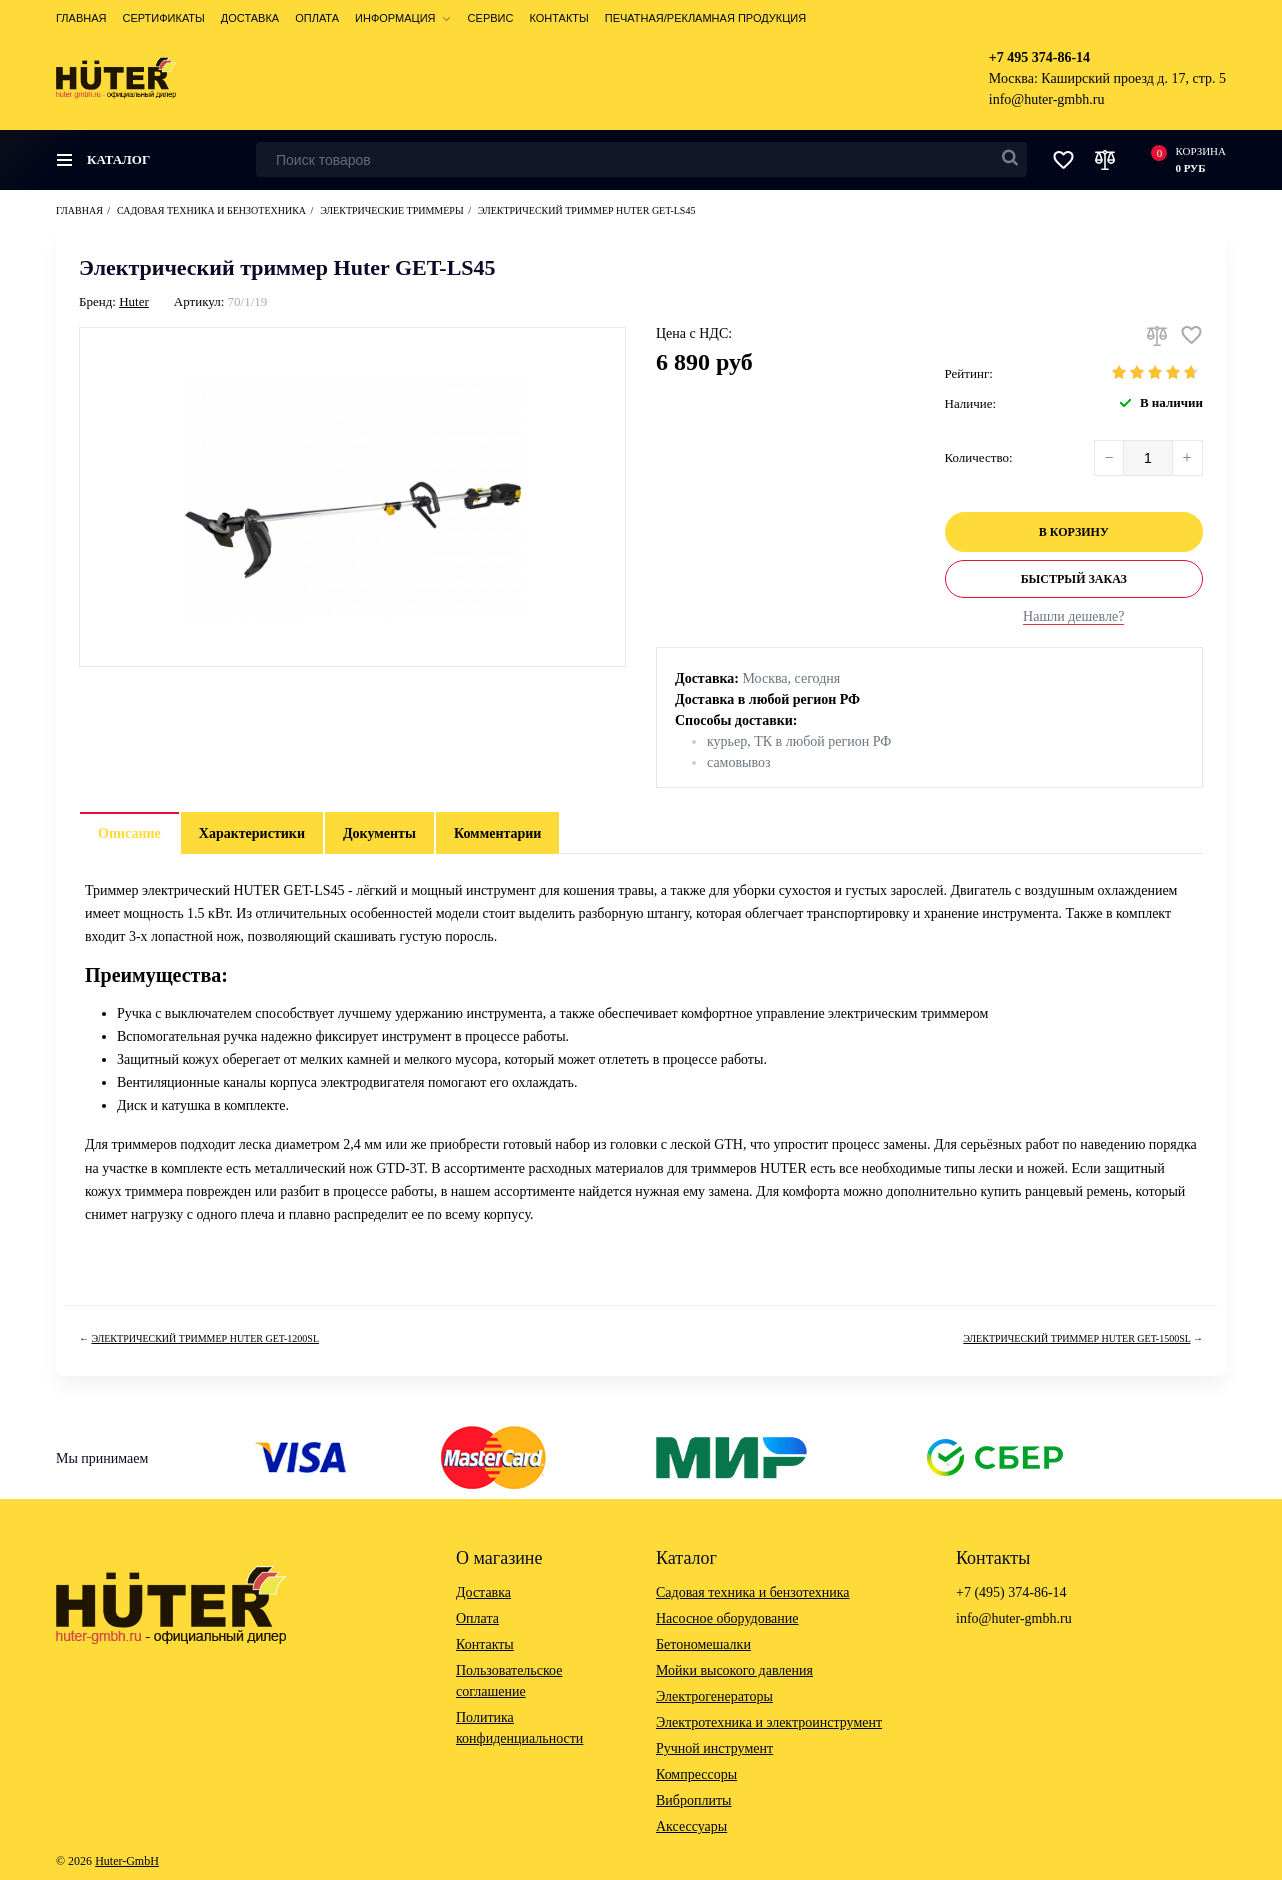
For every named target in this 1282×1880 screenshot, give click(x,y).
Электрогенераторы (714, 1696)
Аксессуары (691, 1826)
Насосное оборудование (727, 1618)
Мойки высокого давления (734, 1670)
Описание (129, 833)
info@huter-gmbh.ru (1047, 99)
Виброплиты (693, 1800)
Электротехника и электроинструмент (769, 1722)
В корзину (1074, 532)
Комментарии (498, 833)
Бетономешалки (703, 1644)
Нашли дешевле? (1073, 616)
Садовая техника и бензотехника (753, 1592)
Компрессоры (696, 1774)
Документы (379, 833)
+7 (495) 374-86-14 (1011, 1592)
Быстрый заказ (1074, 579)
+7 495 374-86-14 (1039, 57)
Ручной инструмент (714, 1748)
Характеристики (252, 833)
